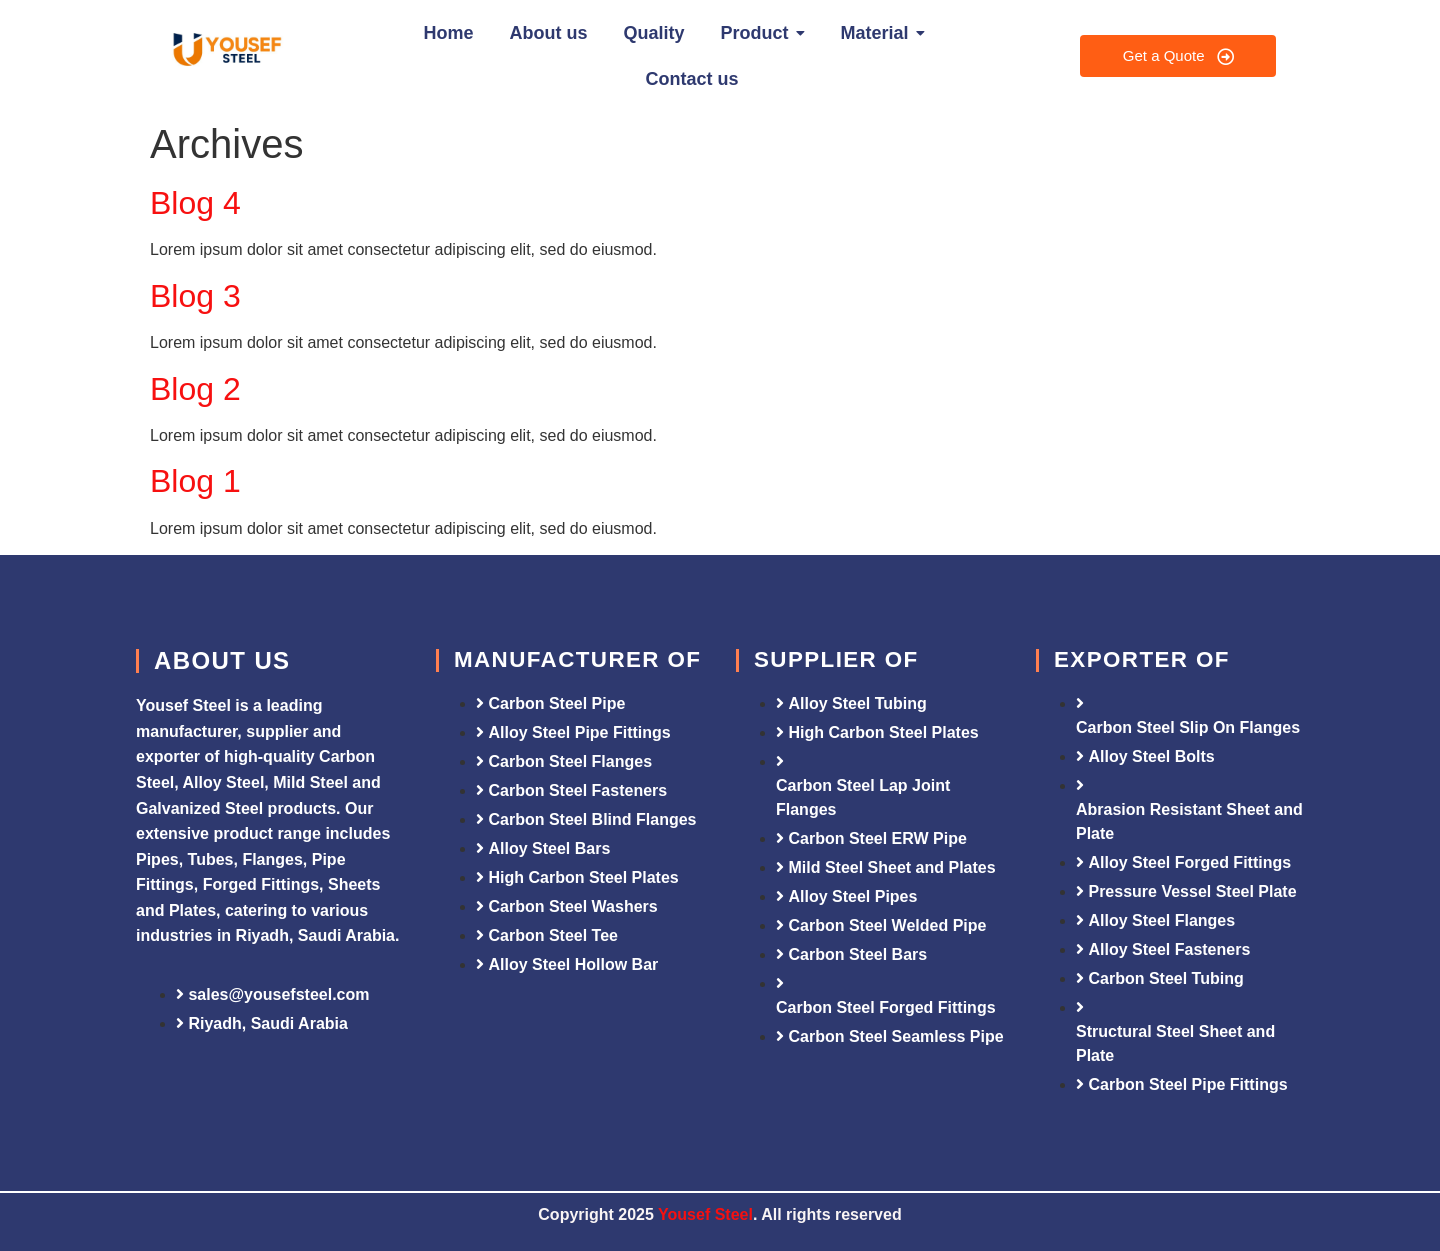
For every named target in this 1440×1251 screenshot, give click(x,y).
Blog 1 (195, 481)
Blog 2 (195, 389)
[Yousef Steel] (225, 52)
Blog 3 (195, 296)
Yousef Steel (705, 1214)
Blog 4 (195, 203)
